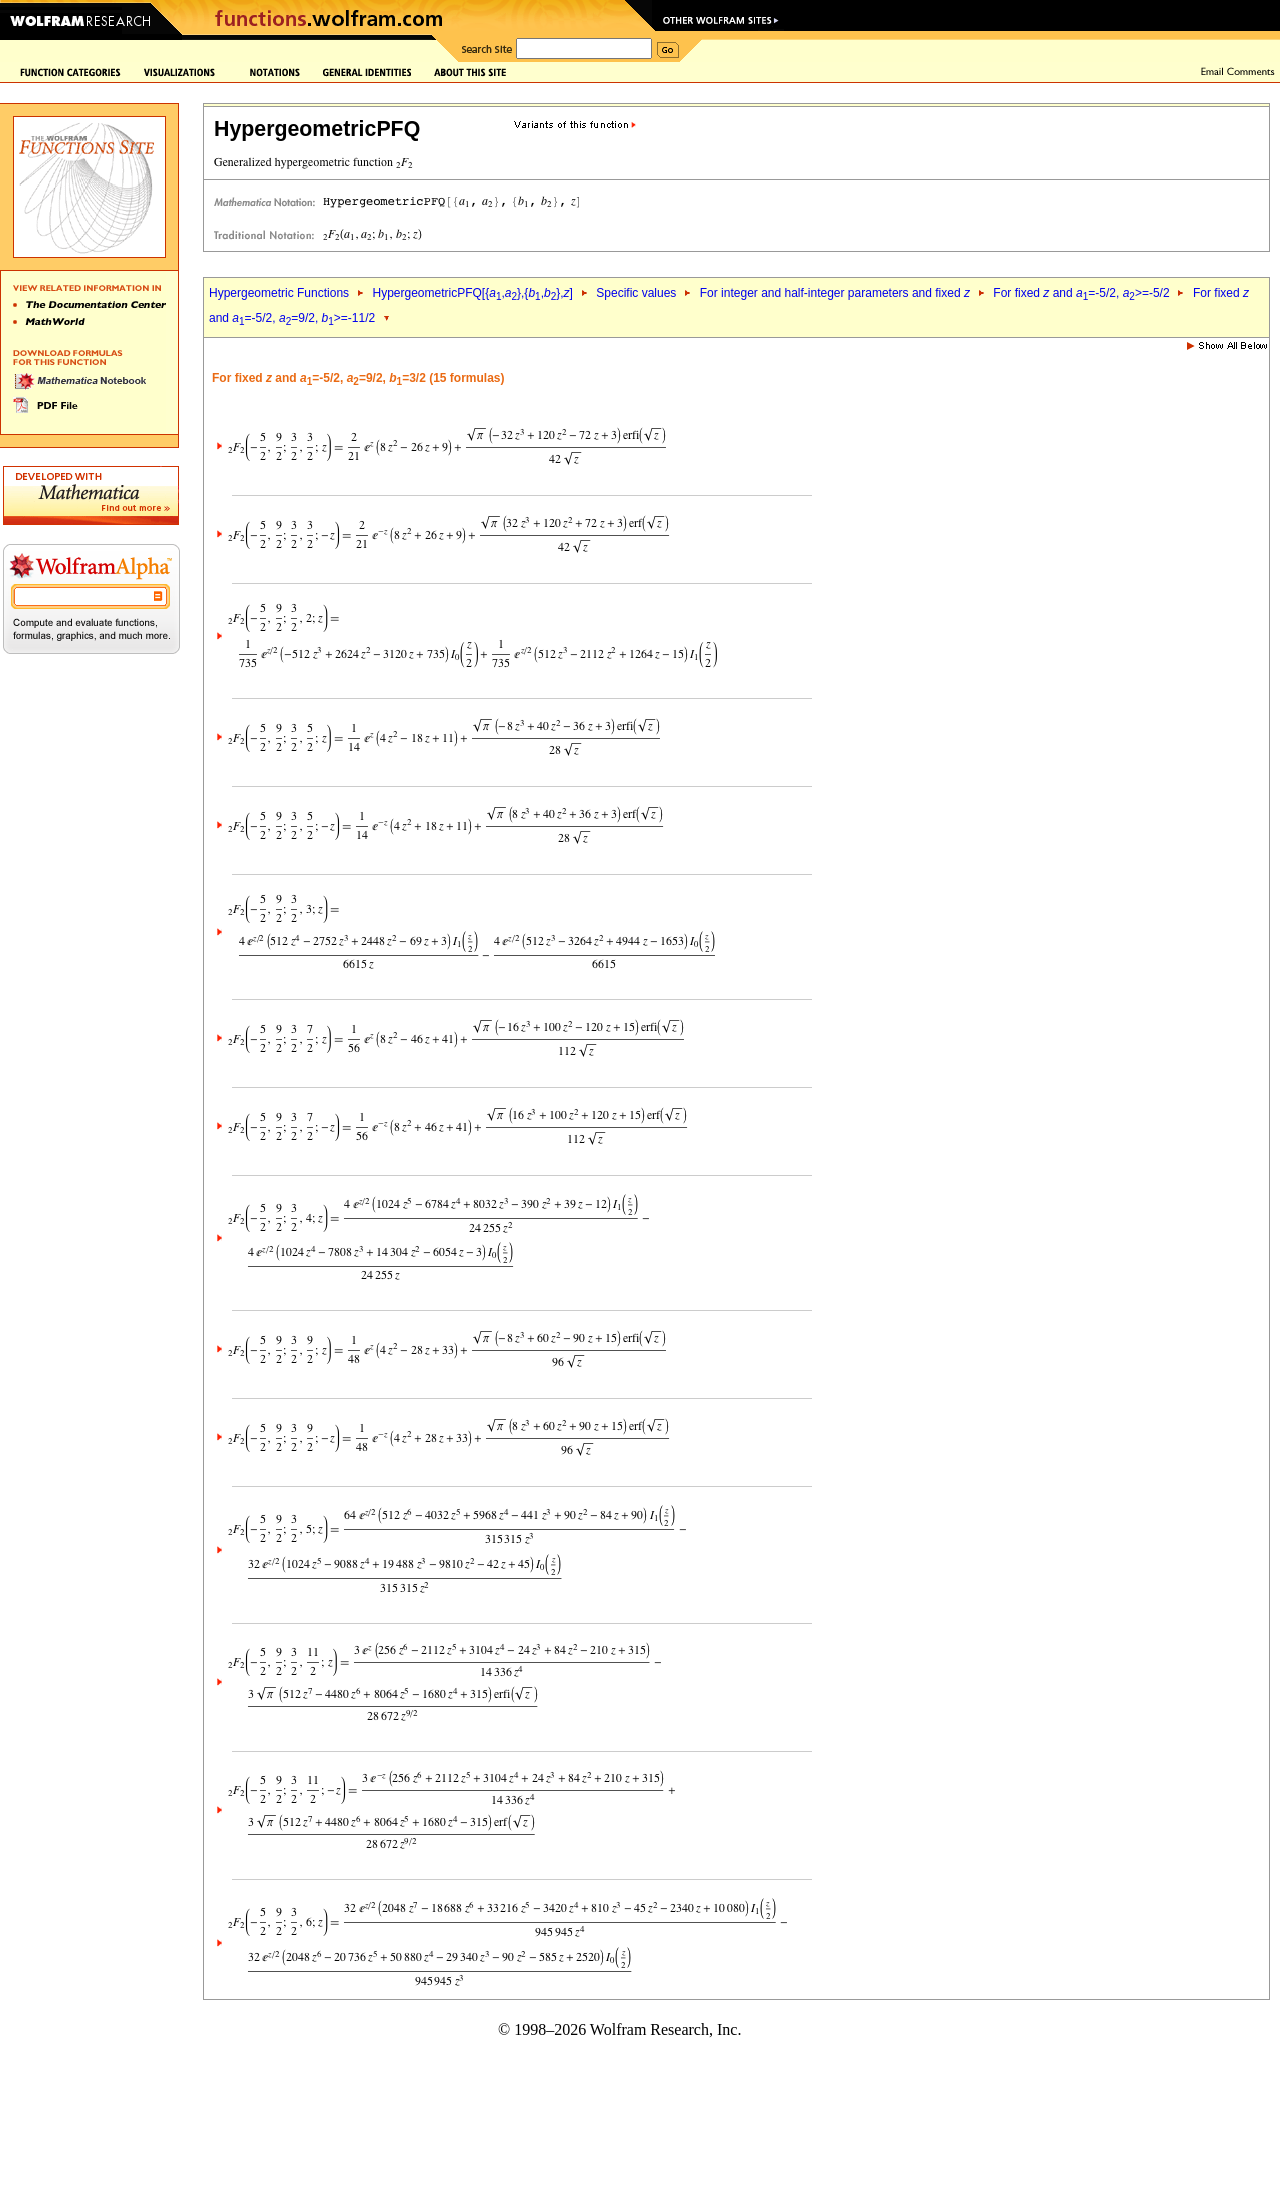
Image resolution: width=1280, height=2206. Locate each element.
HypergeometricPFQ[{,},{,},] (472, 293)
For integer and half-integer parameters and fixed (835, 293)
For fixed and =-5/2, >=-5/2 (1081, 293)
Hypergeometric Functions (279, 293)
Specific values (636, 293)
